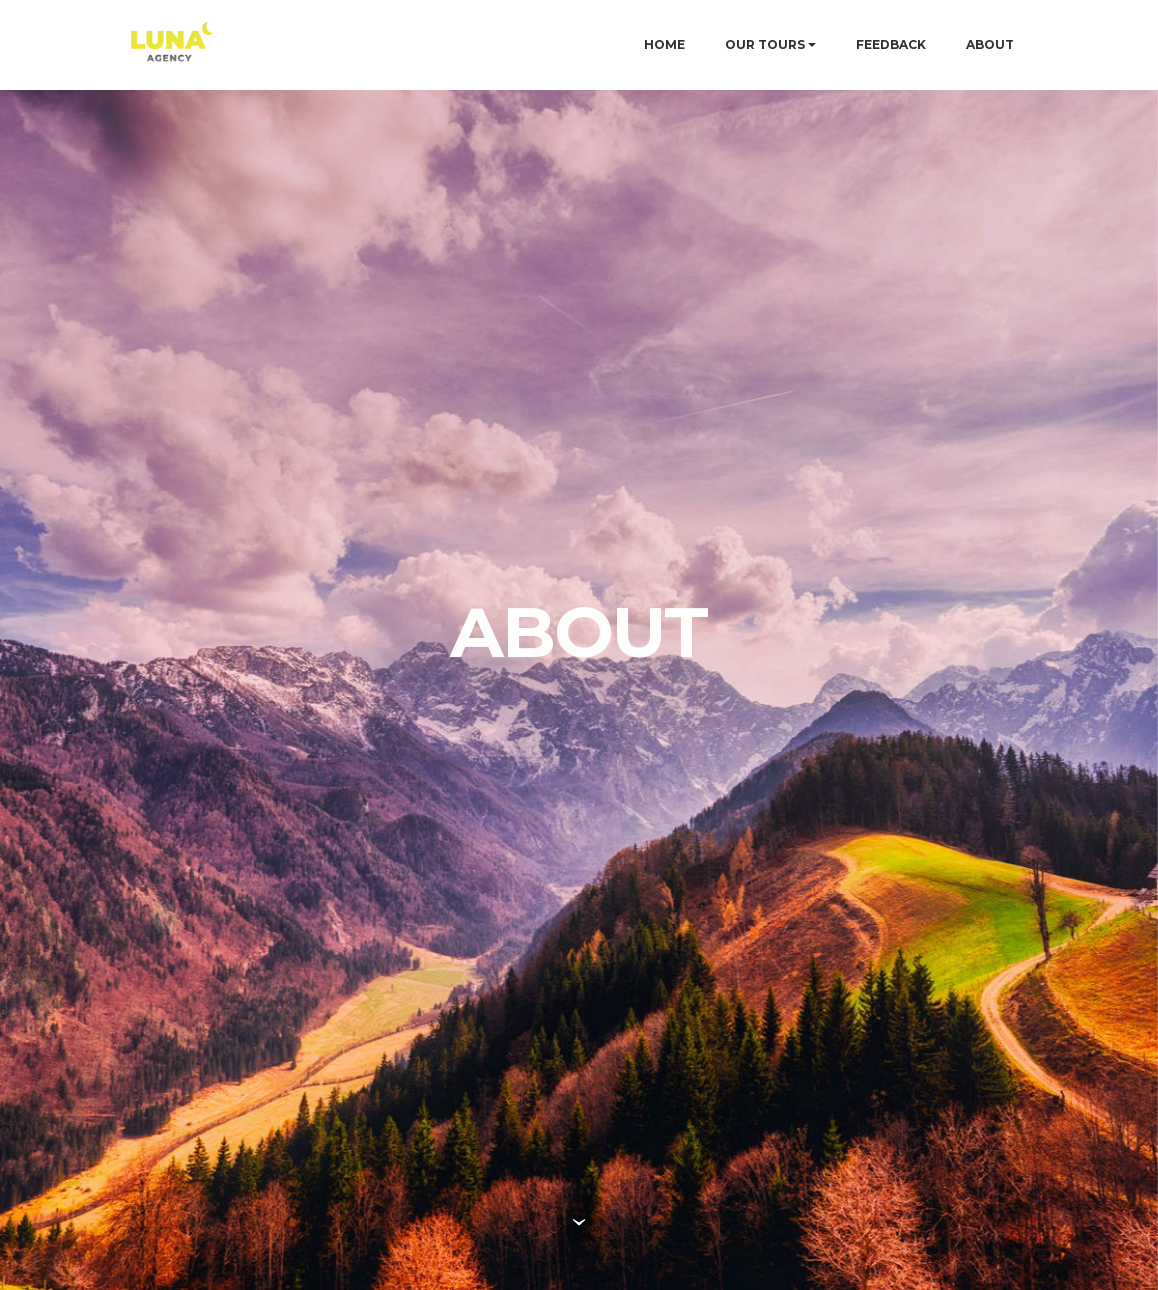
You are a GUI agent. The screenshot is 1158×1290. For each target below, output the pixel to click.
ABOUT (990, 44)
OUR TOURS (765, 44)
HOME (664, 44)
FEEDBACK (891, 44)
